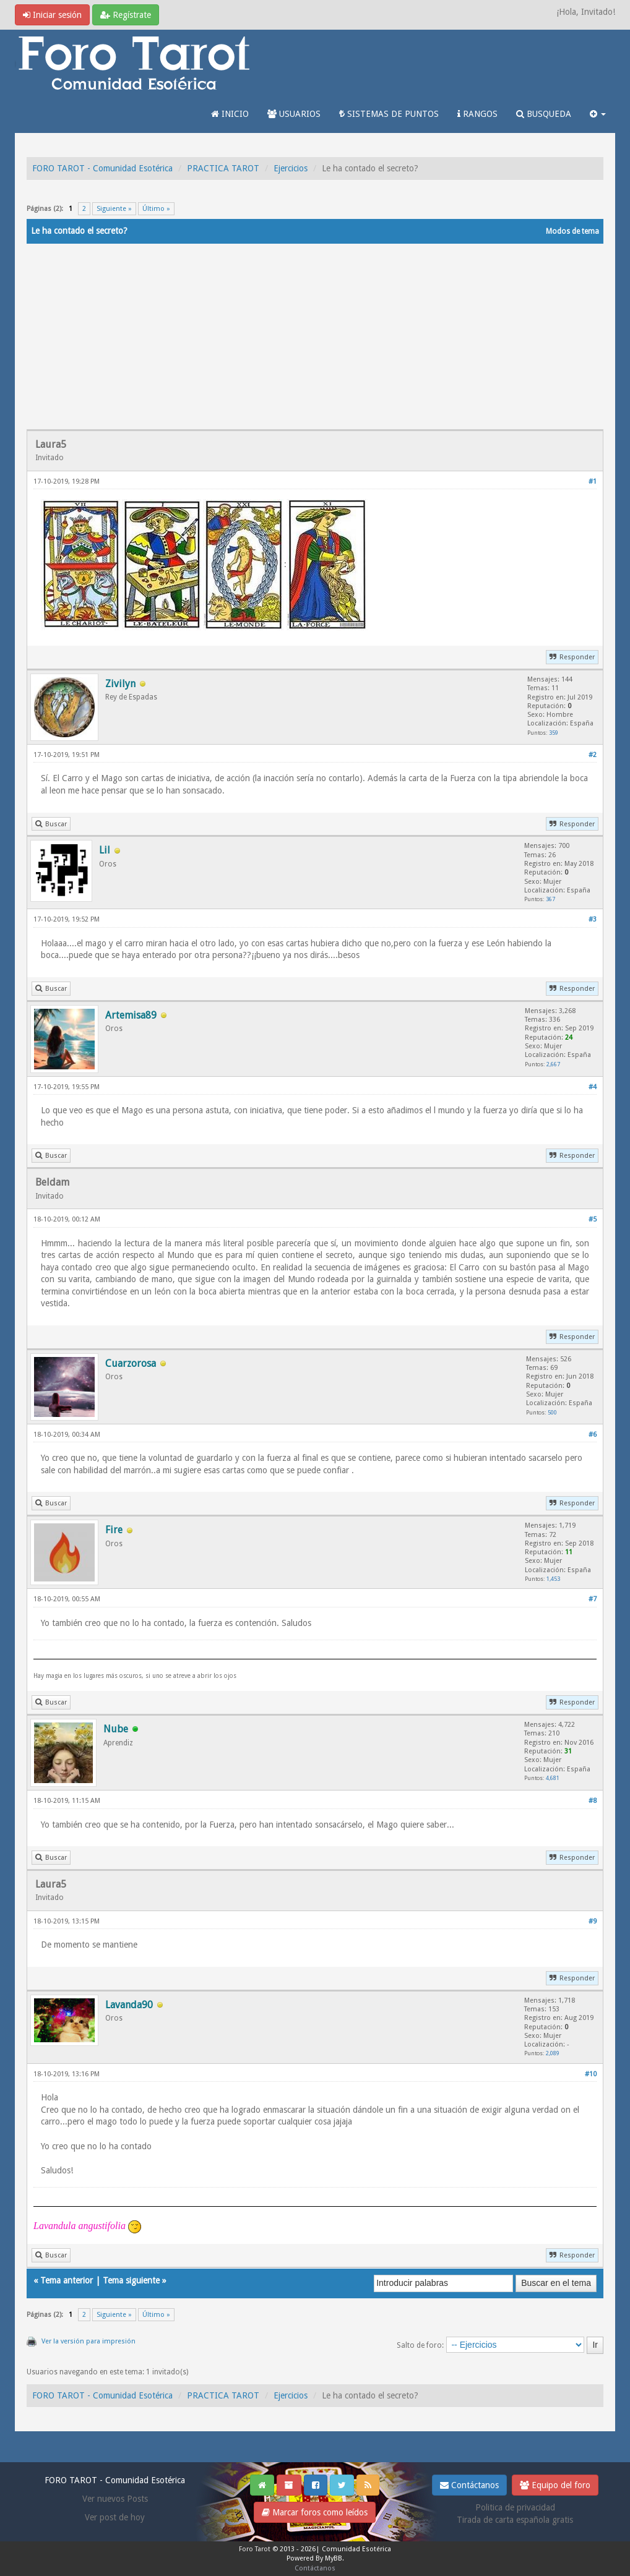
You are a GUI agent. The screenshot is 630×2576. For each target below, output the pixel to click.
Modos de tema (572, 231)
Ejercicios (291, 168)
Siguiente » (114, 209)
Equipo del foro (555, 2485)
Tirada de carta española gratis (515, 2520)
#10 (591, 2074)
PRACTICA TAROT (223, 168)
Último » (156, 209)
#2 (593, 755)
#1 (593, 481)
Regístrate (125, 15)
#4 (593, 1087)
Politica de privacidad (515, 2507)
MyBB (333, 2558)
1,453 (553, 1578)
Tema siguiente (131, 2280)
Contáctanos (469, 2485)
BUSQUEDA (543, 114)
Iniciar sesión (52, 15)
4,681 (552, 1777)
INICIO (230, 114)
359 (553, 732)
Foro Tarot (254, 2549)
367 (550, 899)
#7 (593, 1599)
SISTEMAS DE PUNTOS (389, 114)
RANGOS (477, 114)
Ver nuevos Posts (115, 2499)
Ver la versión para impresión (88, 2341)
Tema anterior (66, 2280)
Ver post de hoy (115, 2517)
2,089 (552, 2053)
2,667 (553, 1064)
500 (552, 1412)
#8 (593, 1801)
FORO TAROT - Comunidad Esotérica (102, 168)
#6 (593, 1435)
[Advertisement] (315, 336)
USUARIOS (294, 114)
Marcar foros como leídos (315, 2512)
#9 (593, 1921)
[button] (597, 113)
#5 (593, 1219)
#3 (593, 919)
